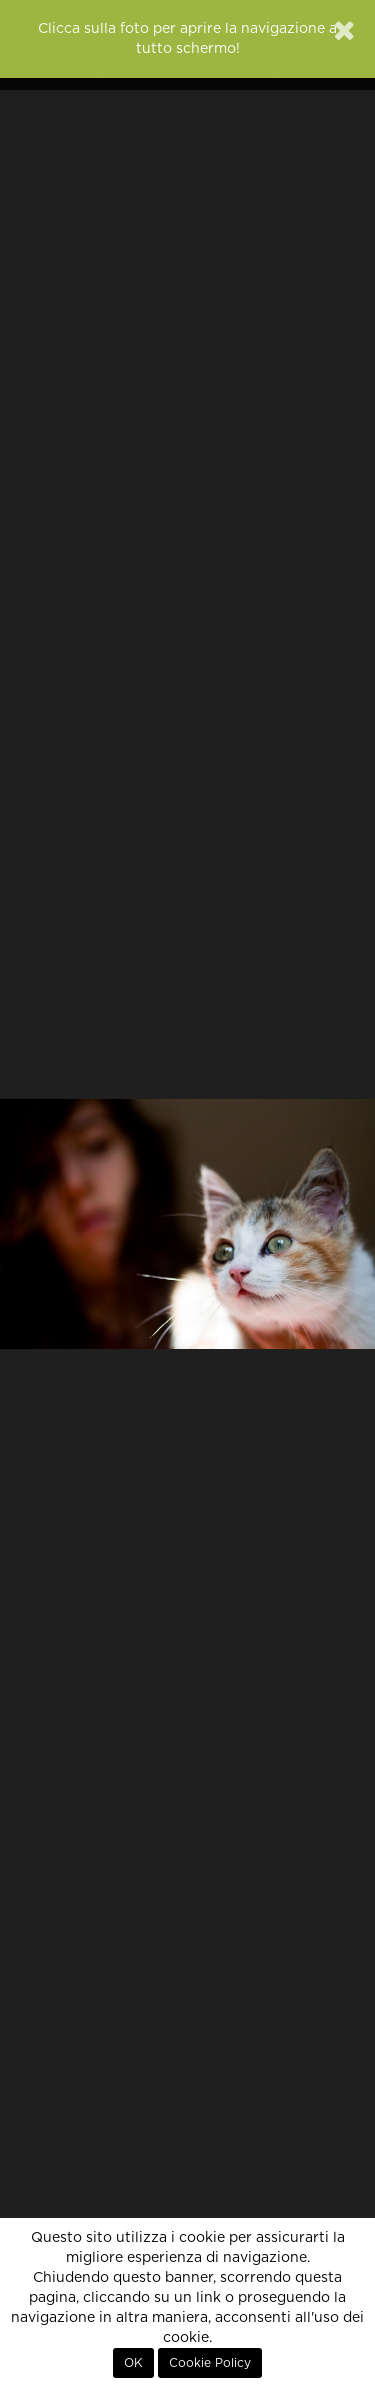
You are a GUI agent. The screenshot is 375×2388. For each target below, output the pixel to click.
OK (133, 2363)
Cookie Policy (210, 2363)
